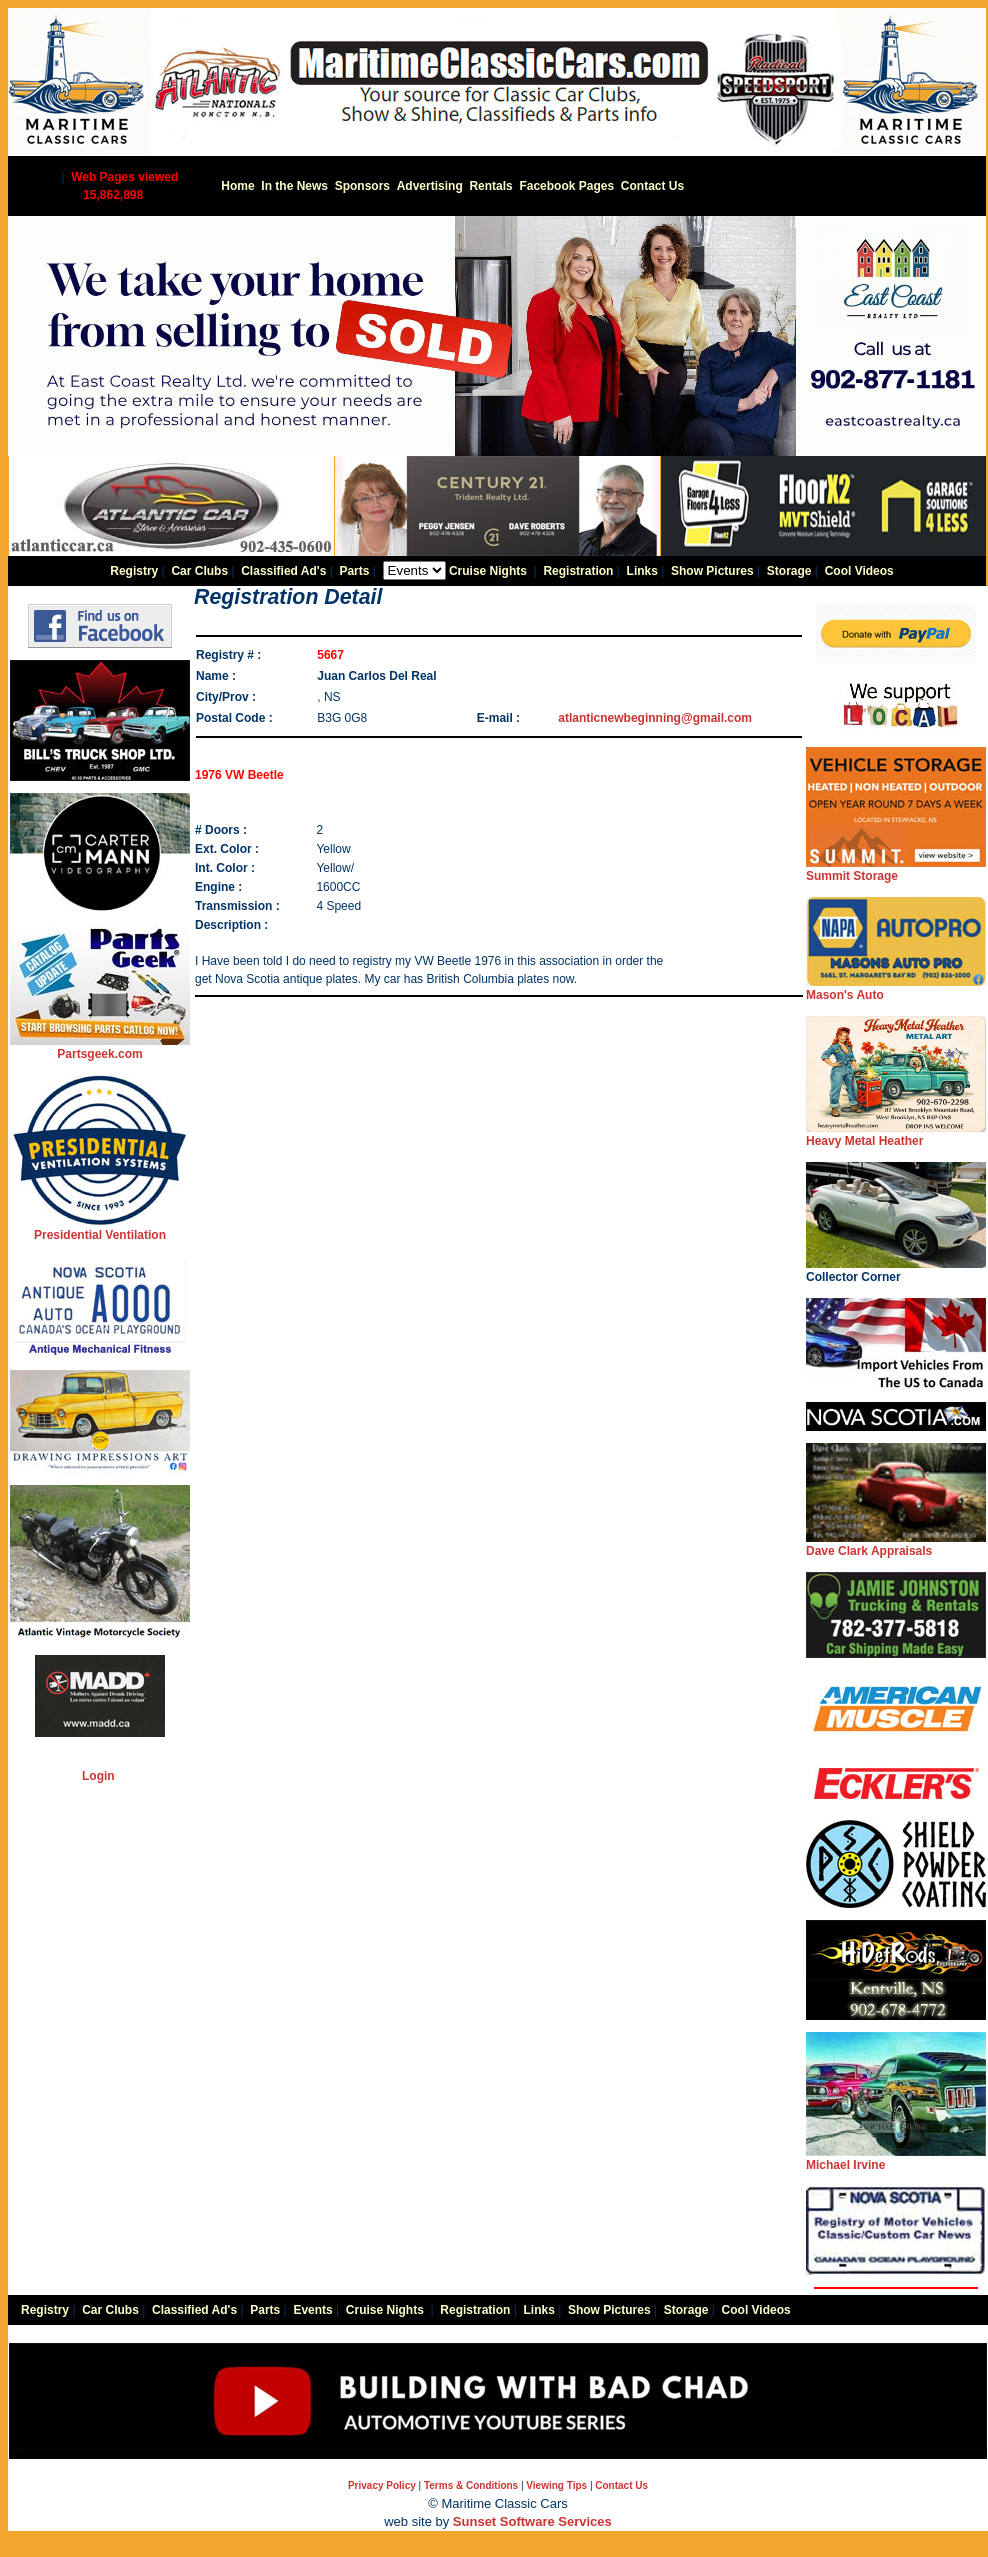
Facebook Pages (566, 186)
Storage (789, 571)
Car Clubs (199, 571)
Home (237, 186)
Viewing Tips (556, 2485)
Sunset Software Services (532, 2521)
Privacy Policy (382, 2485)
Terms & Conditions (471, 2485)
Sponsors (362, 186)
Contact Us (652, 186)
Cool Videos (859, 571)
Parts (354, 571)
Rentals (490, 186)
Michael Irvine (896, 2158)
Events (312, 2310)
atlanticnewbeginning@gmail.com (655, 718)
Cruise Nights (488, 571)
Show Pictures (712, 571)
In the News (294, 186)
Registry (134, 571)
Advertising (430, 186)
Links (642, 571)
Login (98, 1776)
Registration (578, 571)
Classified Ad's (283, 571)
